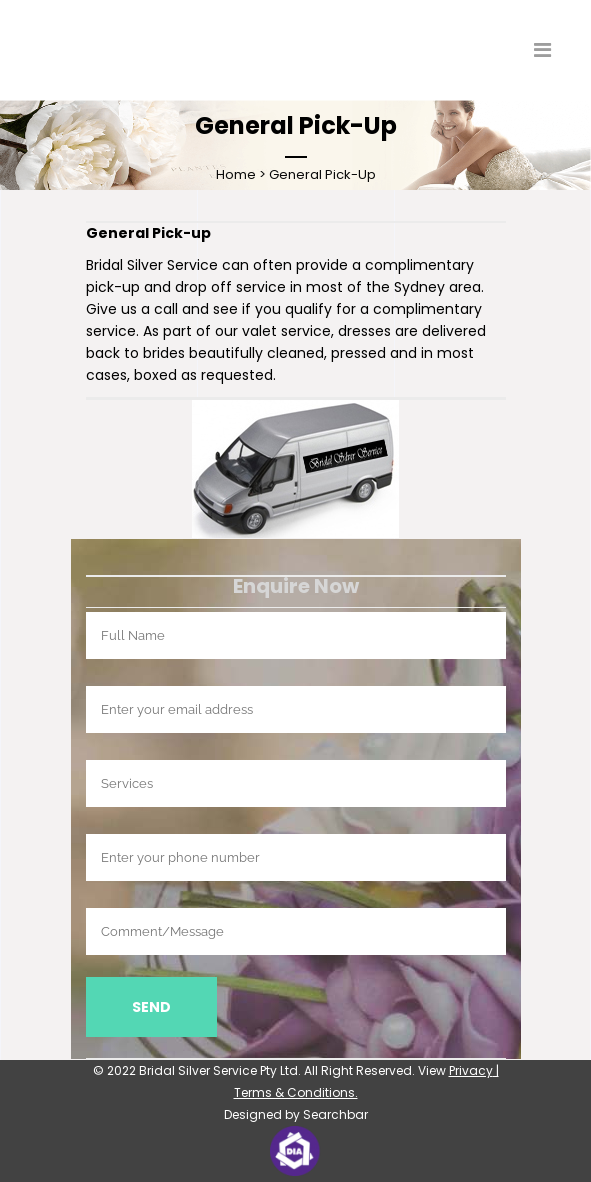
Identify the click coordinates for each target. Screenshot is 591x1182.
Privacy (471, 1070)
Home (236, 174)
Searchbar (335, 1114)
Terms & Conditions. (296, 1092)
